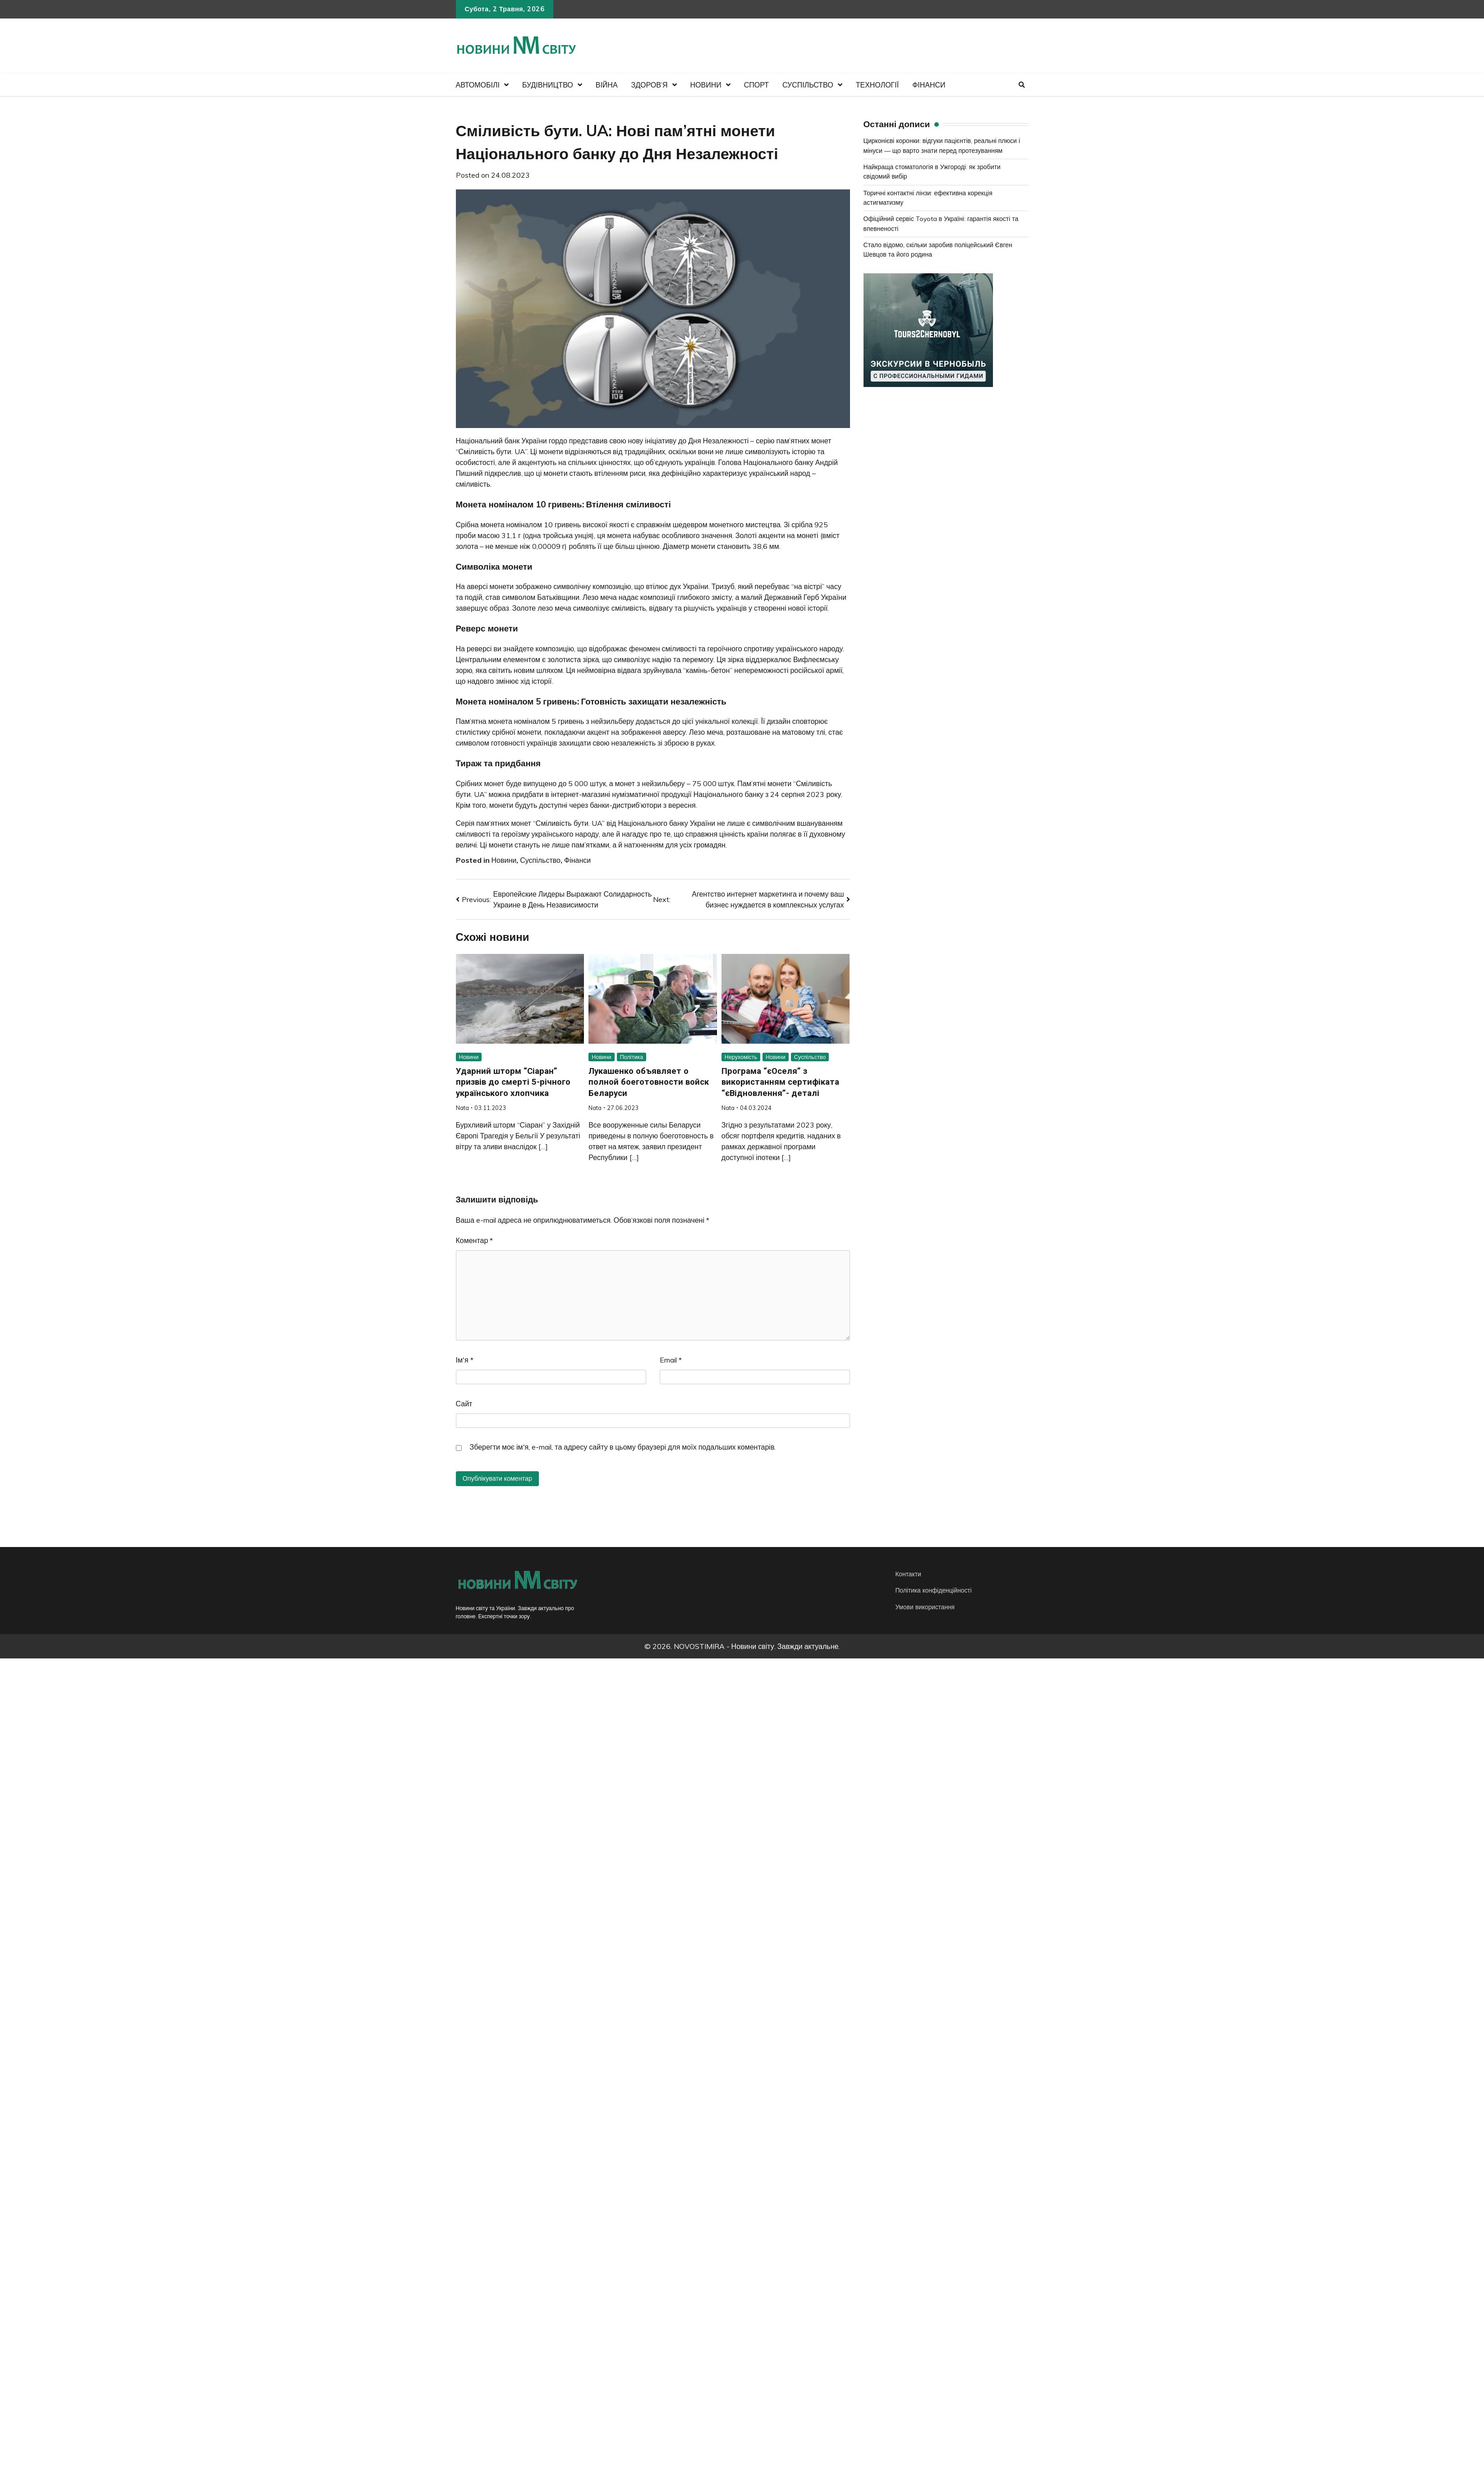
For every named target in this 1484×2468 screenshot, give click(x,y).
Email (671, 1359)
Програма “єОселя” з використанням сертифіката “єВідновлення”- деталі (780, 1082)
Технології (877, 84)
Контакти (909, 1574)
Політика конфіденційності (935, 1591)
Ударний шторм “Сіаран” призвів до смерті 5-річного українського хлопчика (514, 1082)
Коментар (474, 1240)
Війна (607, 84)
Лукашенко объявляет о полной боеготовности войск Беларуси (649, 1082)
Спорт (756, 84)
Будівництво (547, 84)
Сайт (464, 1403)
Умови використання (926, 1607)
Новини (705, 84)
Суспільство (807, 84)
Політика (631, 1056)
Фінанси (928, 84)
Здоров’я (649, 84)
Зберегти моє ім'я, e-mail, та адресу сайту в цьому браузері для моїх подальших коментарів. (623, 1446)
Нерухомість (741, 1056)
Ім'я (464, 1359)
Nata (462, 1107)
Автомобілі (478, 84)
